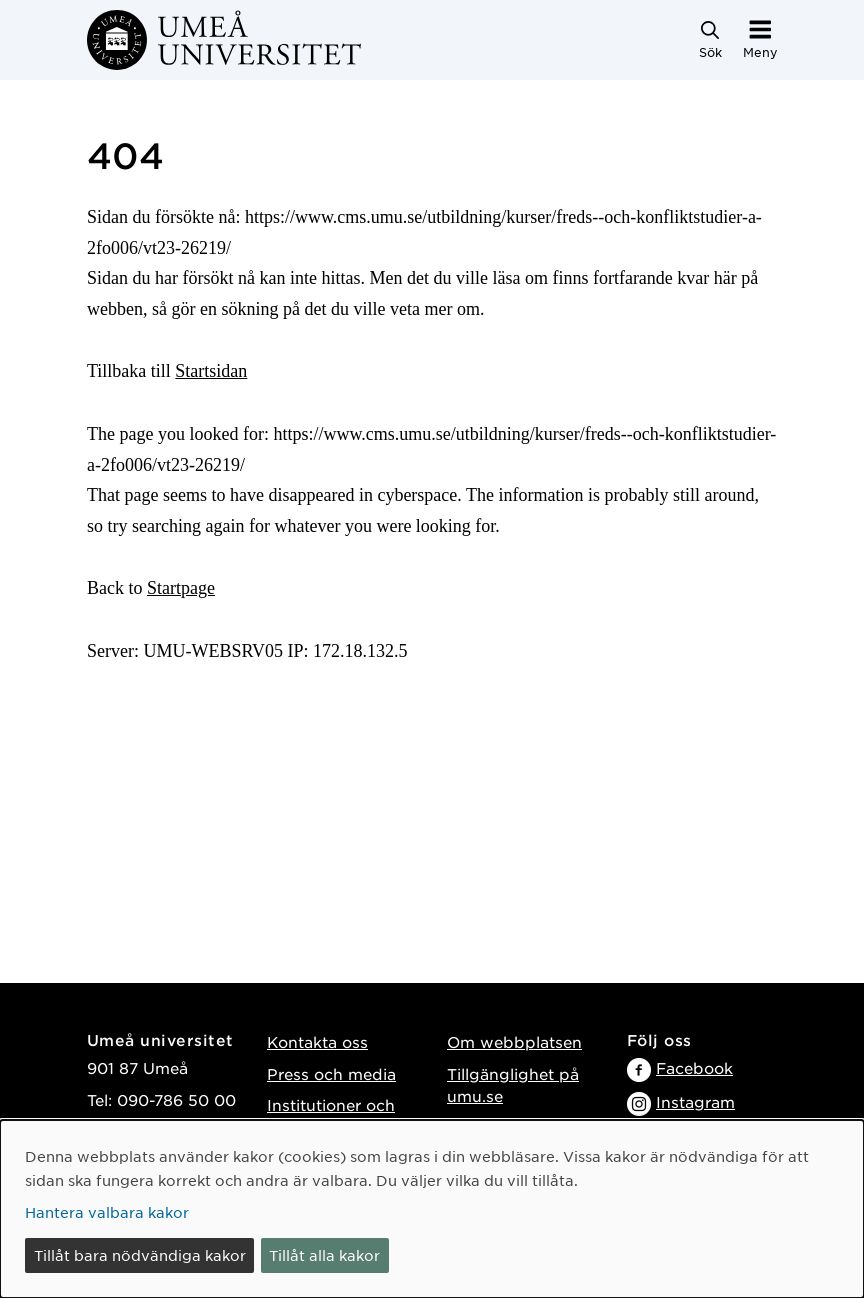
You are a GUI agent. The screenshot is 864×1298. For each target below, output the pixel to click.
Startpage (181, 588)
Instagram (695, 1101)
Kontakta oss (317, 1041)
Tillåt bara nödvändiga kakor (140, 1255)
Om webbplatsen (514, 1041)
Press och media (331, 1073)
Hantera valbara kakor (107, 1212)
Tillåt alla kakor (324, 1255)
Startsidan (211, 371)
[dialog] (432, 1209)
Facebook (694, 1067)
